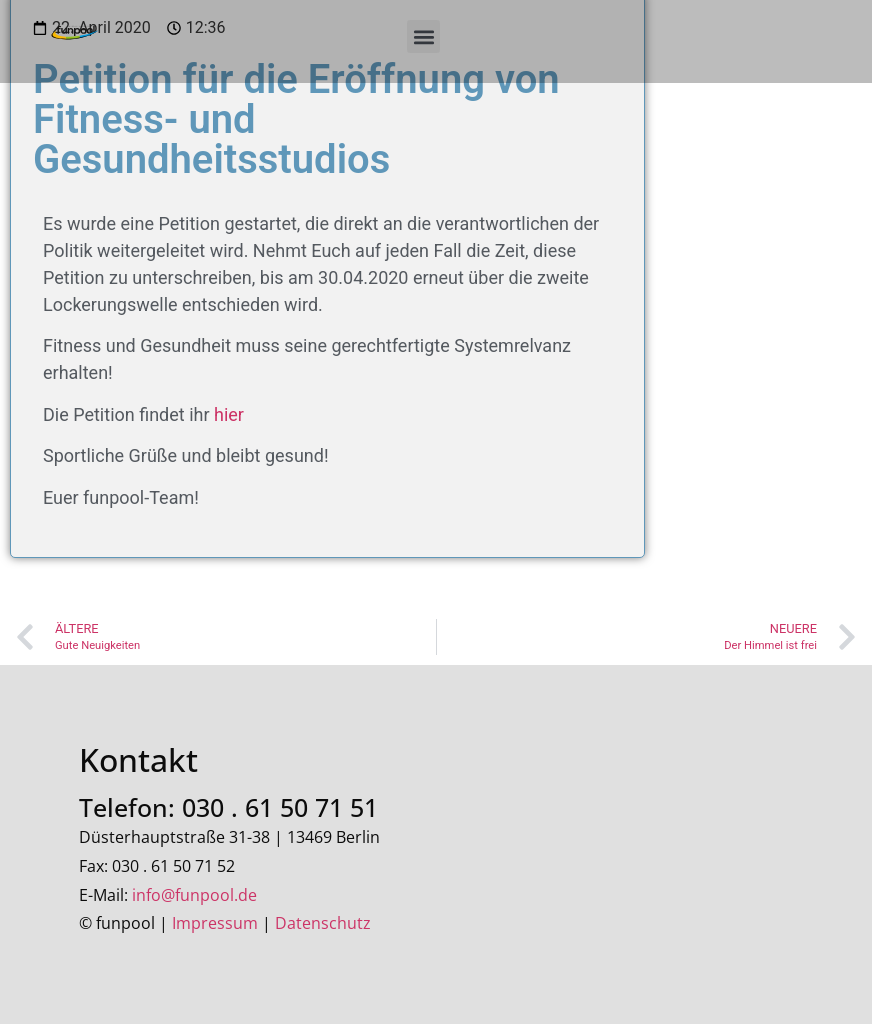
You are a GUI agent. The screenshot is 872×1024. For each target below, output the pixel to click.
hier (229, 414)
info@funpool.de (194, 895)
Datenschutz (323, 923)
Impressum (215, 923)
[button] (423, 36)
